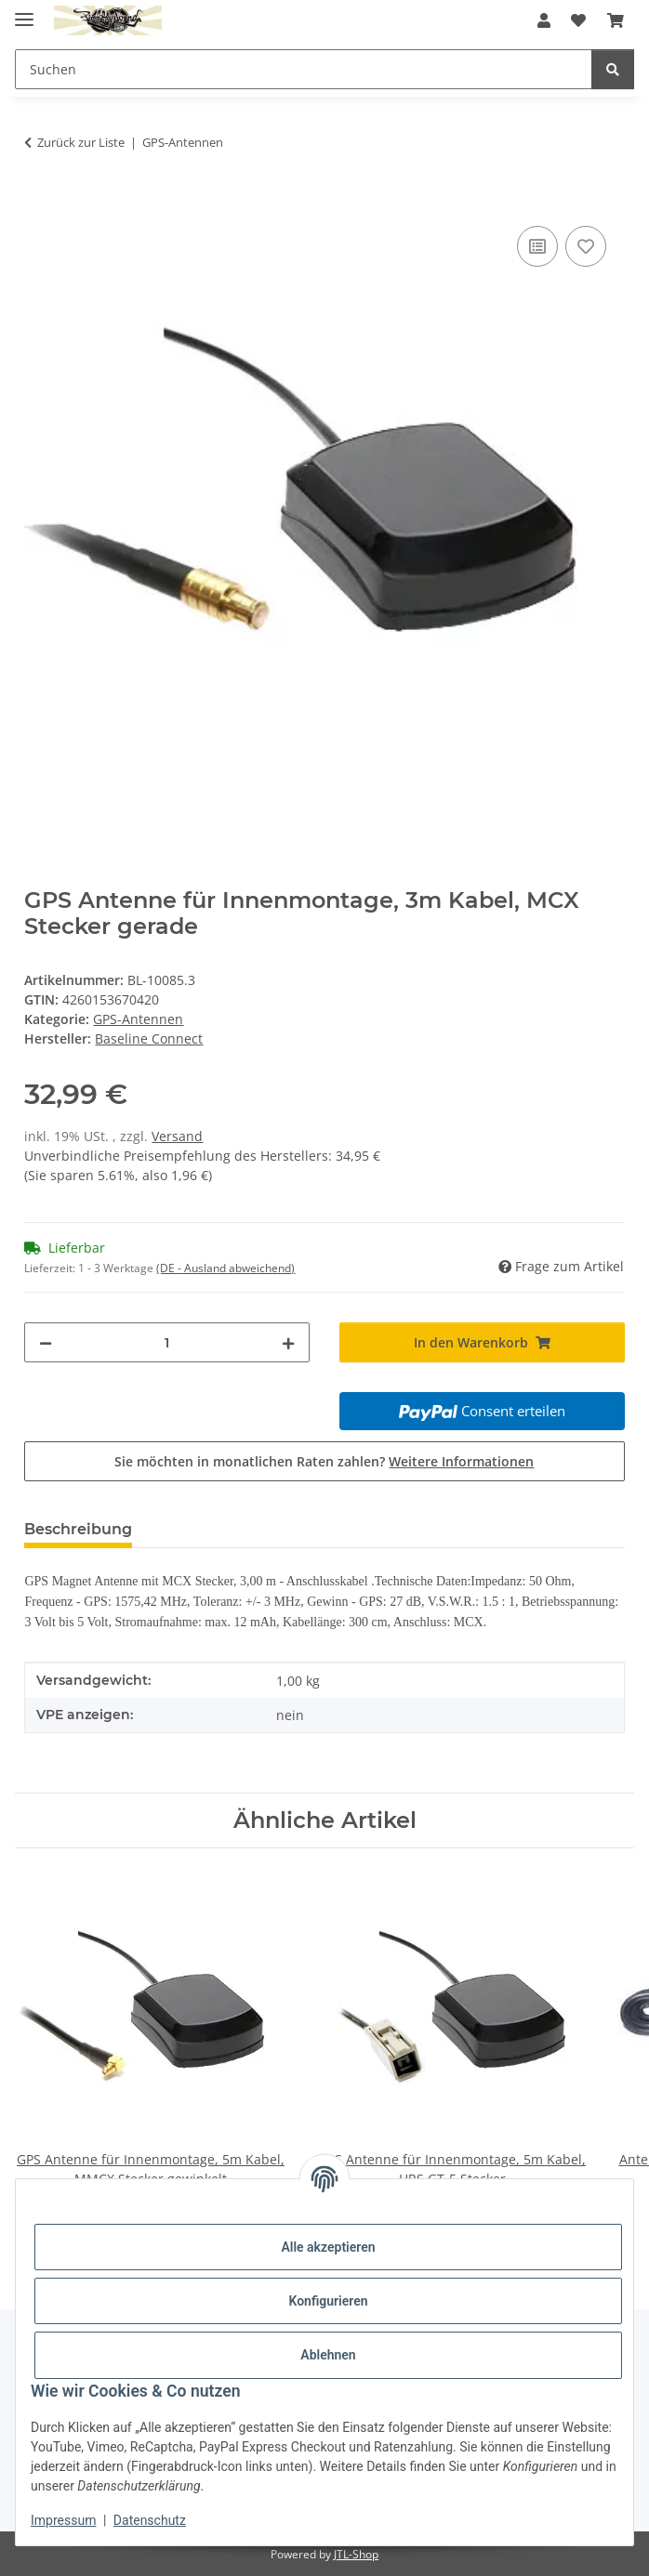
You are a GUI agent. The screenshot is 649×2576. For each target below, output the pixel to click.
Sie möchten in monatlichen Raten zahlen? (324, 1461)
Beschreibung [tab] (78, 1529)
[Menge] (167, 1342)
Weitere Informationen (461, 1461)
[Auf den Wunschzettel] (585, 246)
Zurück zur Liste (81, 142)
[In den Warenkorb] (39, 201)
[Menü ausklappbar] (24, 11)
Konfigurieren (327, 2300)
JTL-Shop (356, 2554)
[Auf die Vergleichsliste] (537, 246)
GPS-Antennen (138, 1019)
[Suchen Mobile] (303, 69)
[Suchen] (612, 69)
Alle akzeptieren (328, 2247)
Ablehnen (327, 2354)
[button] (544, 20)
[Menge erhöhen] (288, 1342)
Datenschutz (149, 2520)
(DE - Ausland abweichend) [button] (225, 1268)
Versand (177, 1136)
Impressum (63, 2520)
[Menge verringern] (45, 1342)
